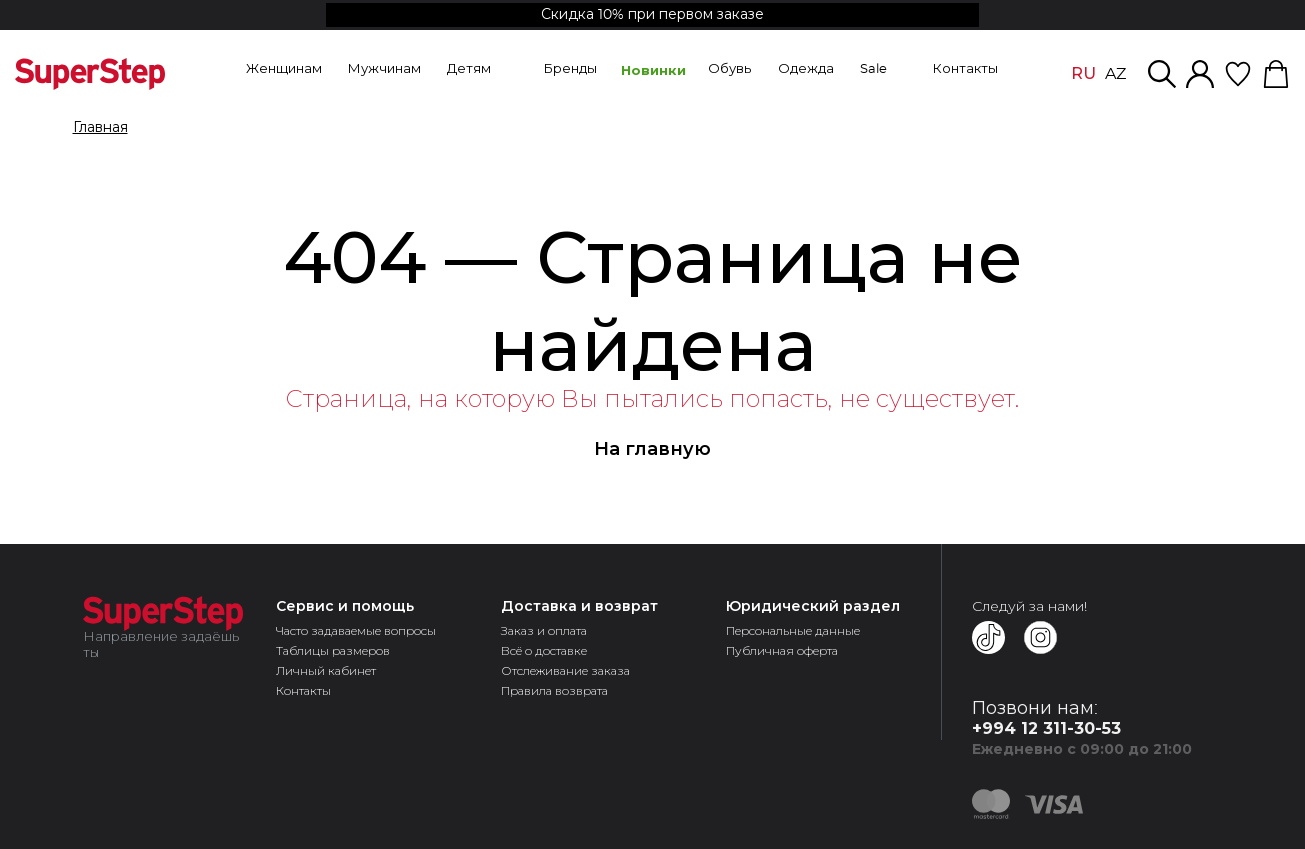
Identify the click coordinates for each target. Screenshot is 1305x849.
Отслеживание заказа (565, 670)
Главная (100, 128)
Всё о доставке (544, 650)
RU (1083, 73)
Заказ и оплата (544, 630)
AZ (1115, 74)
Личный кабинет (326, 670)
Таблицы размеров (333, 650)
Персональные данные (793, 630)
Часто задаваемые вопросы (356, 630)
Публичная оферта (782, 650)
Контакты (303, 690)
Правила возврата (554, 690)
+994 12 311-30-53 (1046, 728)
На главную (652, 449)
